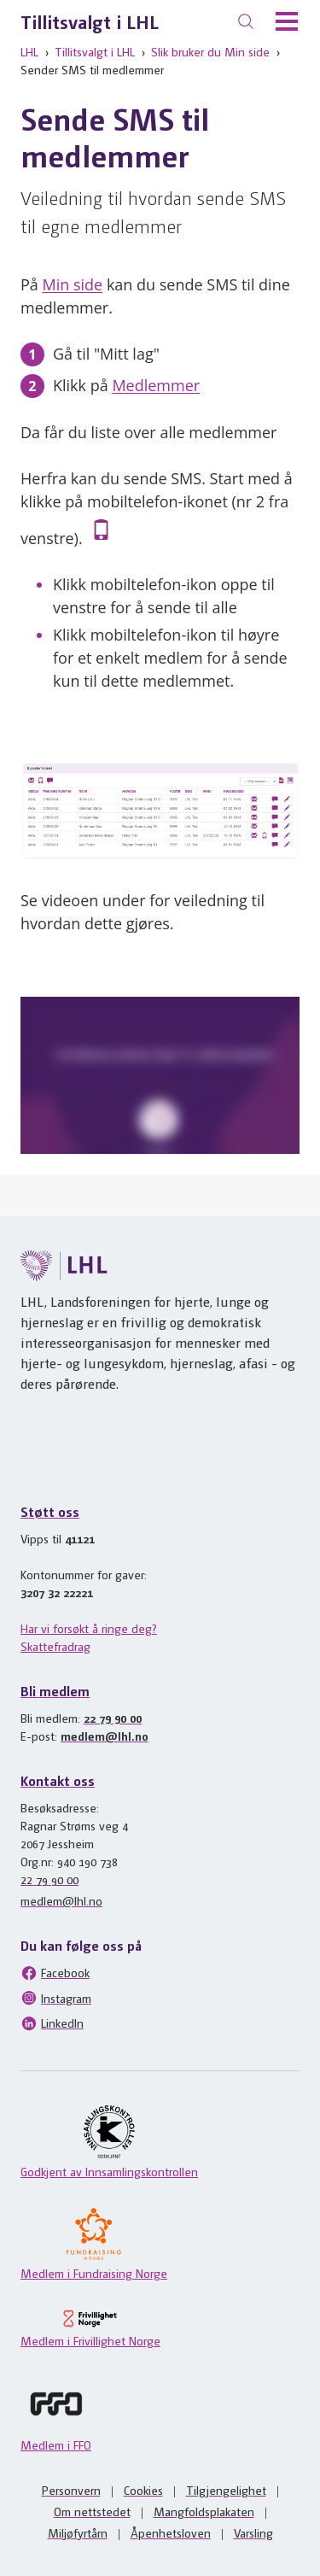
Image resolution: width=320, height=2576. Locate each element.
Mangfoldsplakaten (204, 2511)
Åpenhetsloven (171, 2532)
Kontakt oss (57, 1780)
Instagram (55, 1997)
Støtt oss (49, 1511)
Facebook (55, 1973)
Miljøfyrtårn (78, 2532)
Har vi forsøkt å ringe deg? (88, 1628)
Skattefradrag (55, 1646)
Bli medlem (55, 1691)
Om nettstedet (92, 2511)
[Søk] (246, 21)
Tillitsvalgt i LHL (89, 21)
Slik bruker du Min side (210, 51)
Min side (73, 284)
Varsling (253, 2532)
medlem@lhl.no (104, 1735)
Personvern (71, 2489)
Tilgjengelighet (226, 2489)
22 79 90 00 (113, 1717)
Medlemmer (156, 385)
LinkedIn (52, 2023)
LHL (29, 51)
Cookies (143, 2489)
